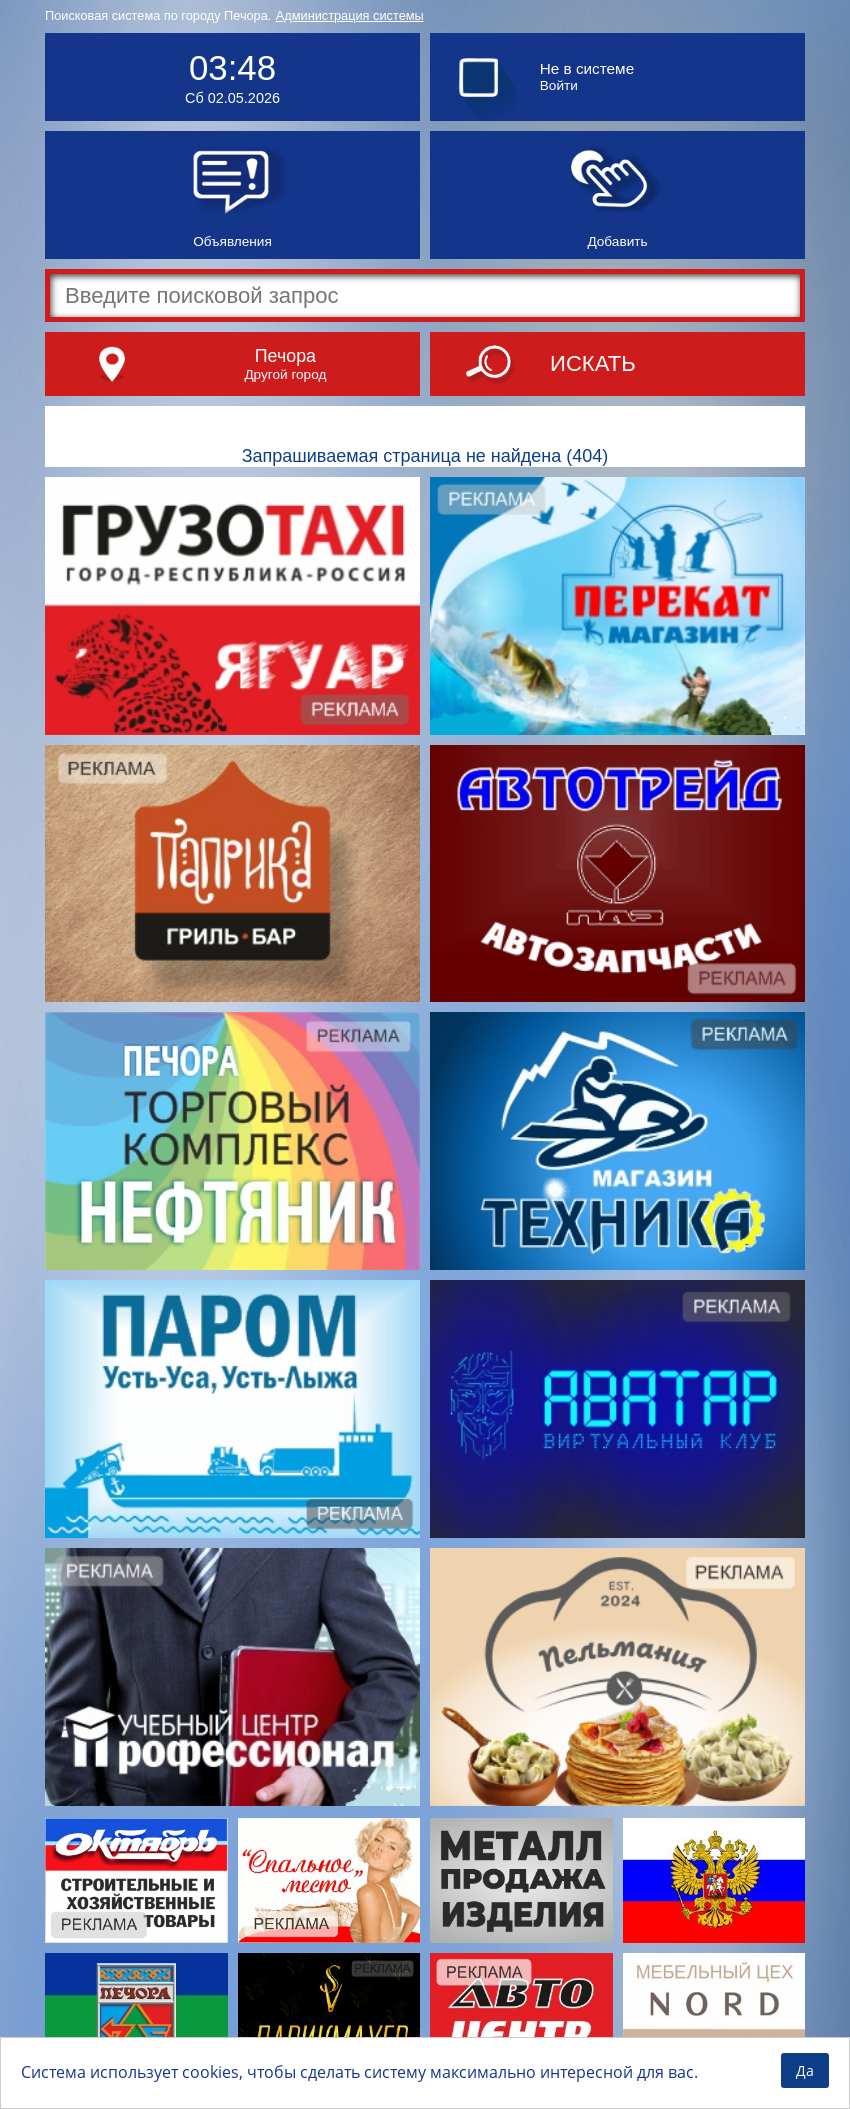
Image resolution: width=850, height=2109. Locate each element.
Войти (559, 85)
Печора (285, 356)
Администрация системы (350, 15)
